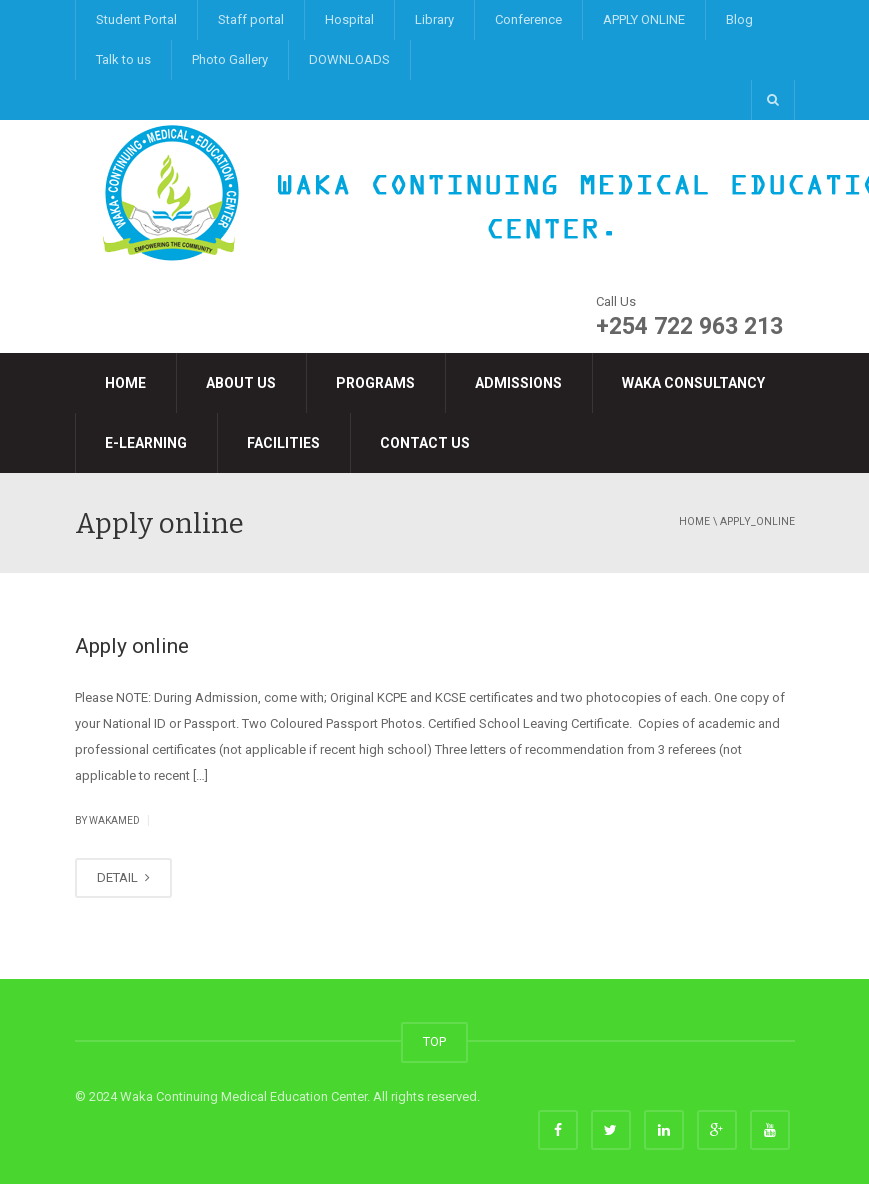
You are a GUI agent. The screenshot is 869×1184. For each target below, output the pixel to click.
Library (434, 19)
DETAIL (123, 877)
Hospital (349, 19)
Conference (528, 19)
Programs (375, 383)
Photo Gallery (230, 59)
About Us (241, 383)
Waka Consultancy (693, 383)
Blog (739, 19)
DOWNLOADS (349, 59)
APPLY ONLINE (644, 19)
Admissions (518, 383)
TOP (434, 1041)
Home (125, 383)
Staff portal (251, 19)
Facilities (283, 443)
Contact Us (425, 443)
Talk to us (123, 59)
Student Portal (136, 19)
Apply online (132, 646)
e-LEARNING (146, 443)
